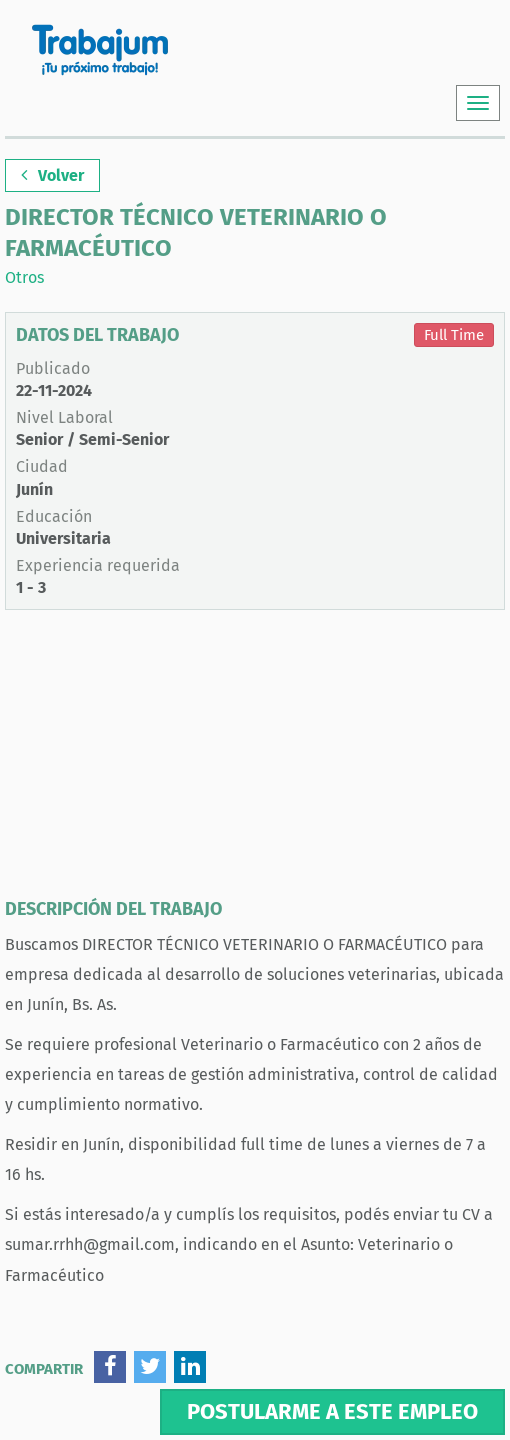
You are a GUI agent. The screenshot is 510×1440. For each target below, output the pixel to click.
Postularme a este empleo (332, 1411)
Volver (52, 175)
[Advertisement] (255, 760)
